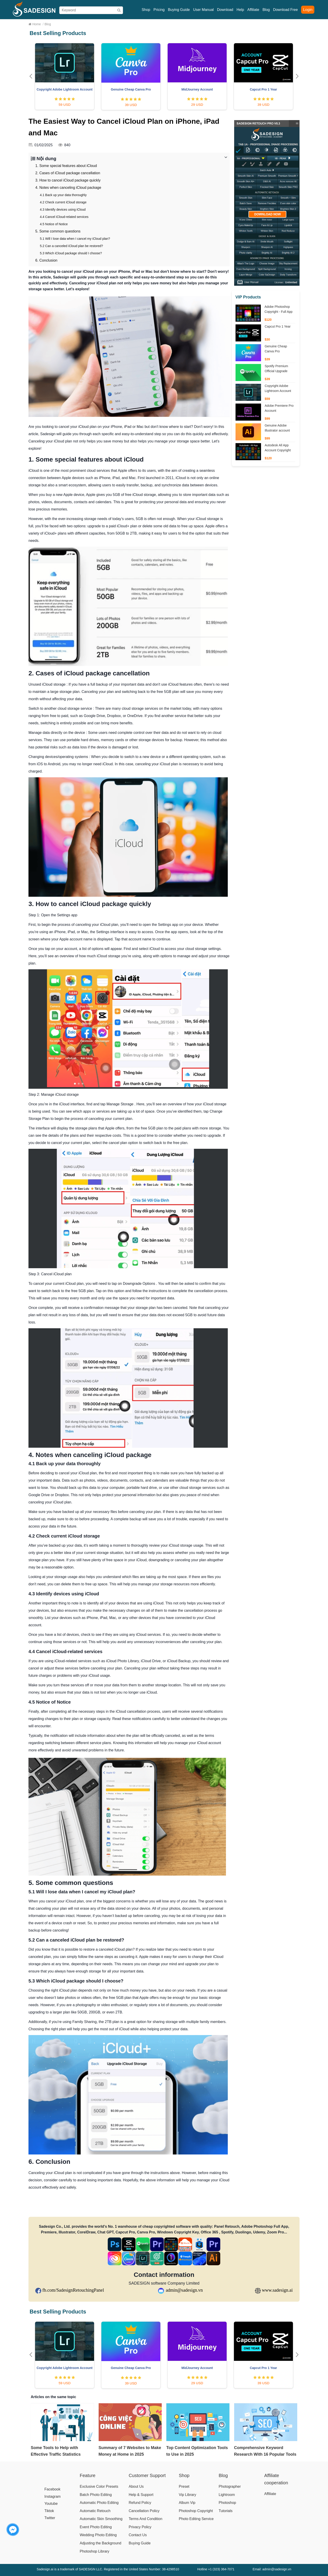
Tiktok (49, 2511)
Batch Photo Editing (96, 2495)
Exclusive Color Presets (99, 2486)
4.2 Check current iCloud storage (63, 202)
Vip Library (187, 2495)
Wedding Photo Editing (98, 2535)
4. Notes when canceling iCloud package (68, 187)
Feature (87, 2475)
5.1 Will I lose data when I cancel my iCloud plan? (75, 238)
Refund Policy (140, 2503)
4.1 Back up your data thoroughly (63, 195)
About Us (136, 2486)
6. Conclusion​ (46, 260)
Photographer (230, 2486)
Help (240, 10)
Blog (266, 10)
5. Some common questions (57, 231)
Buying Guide (179, 10)
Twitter (49, 2518)
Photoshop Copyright (196, 2511)
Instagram (52, 2496)
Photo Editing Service (196, 2519)
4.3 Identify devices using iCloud (63, 209)
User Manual (203, 10)
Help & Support (141, 2495)
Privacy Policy (140, 2527)
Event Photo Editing (96, 2527)
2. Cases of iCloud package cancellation (67, 173)
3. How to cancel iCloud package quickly (67, 180)
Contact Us (138, 2535)
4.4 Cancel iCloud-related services (64, 217)
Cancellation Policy (144, 2511)
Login (308, 10)
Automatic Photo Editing (99, 2503)
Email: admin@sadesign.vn (272, 2569)
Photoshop (227, 2503)
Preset (184, 2486)
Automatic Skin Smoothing (101, 2519)
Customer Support (147, 2475)
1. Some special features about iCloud (66, 166)
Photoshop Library (94, 2551)
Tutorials (226, 2511)
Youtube (51, 2503)
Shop (146, 10)
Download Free (285, 10)
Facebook (52, 2489)
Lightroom (227, 2495)
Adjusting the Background (100, 2543)
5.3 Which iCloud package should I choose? (71, 253)
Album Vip (187, 2503)
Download (225, 10)
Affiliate (253, 10)
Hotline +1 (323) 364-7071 (215, 2569)
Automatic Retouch (95, 2511)
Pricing (159, 10)
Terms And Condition (145, 2519)
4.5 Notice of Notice (54, 224)
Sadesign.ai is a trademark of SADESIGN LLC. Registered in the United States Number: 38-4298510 (108, 2569)
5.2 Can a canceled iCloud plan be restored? (71, 246)
